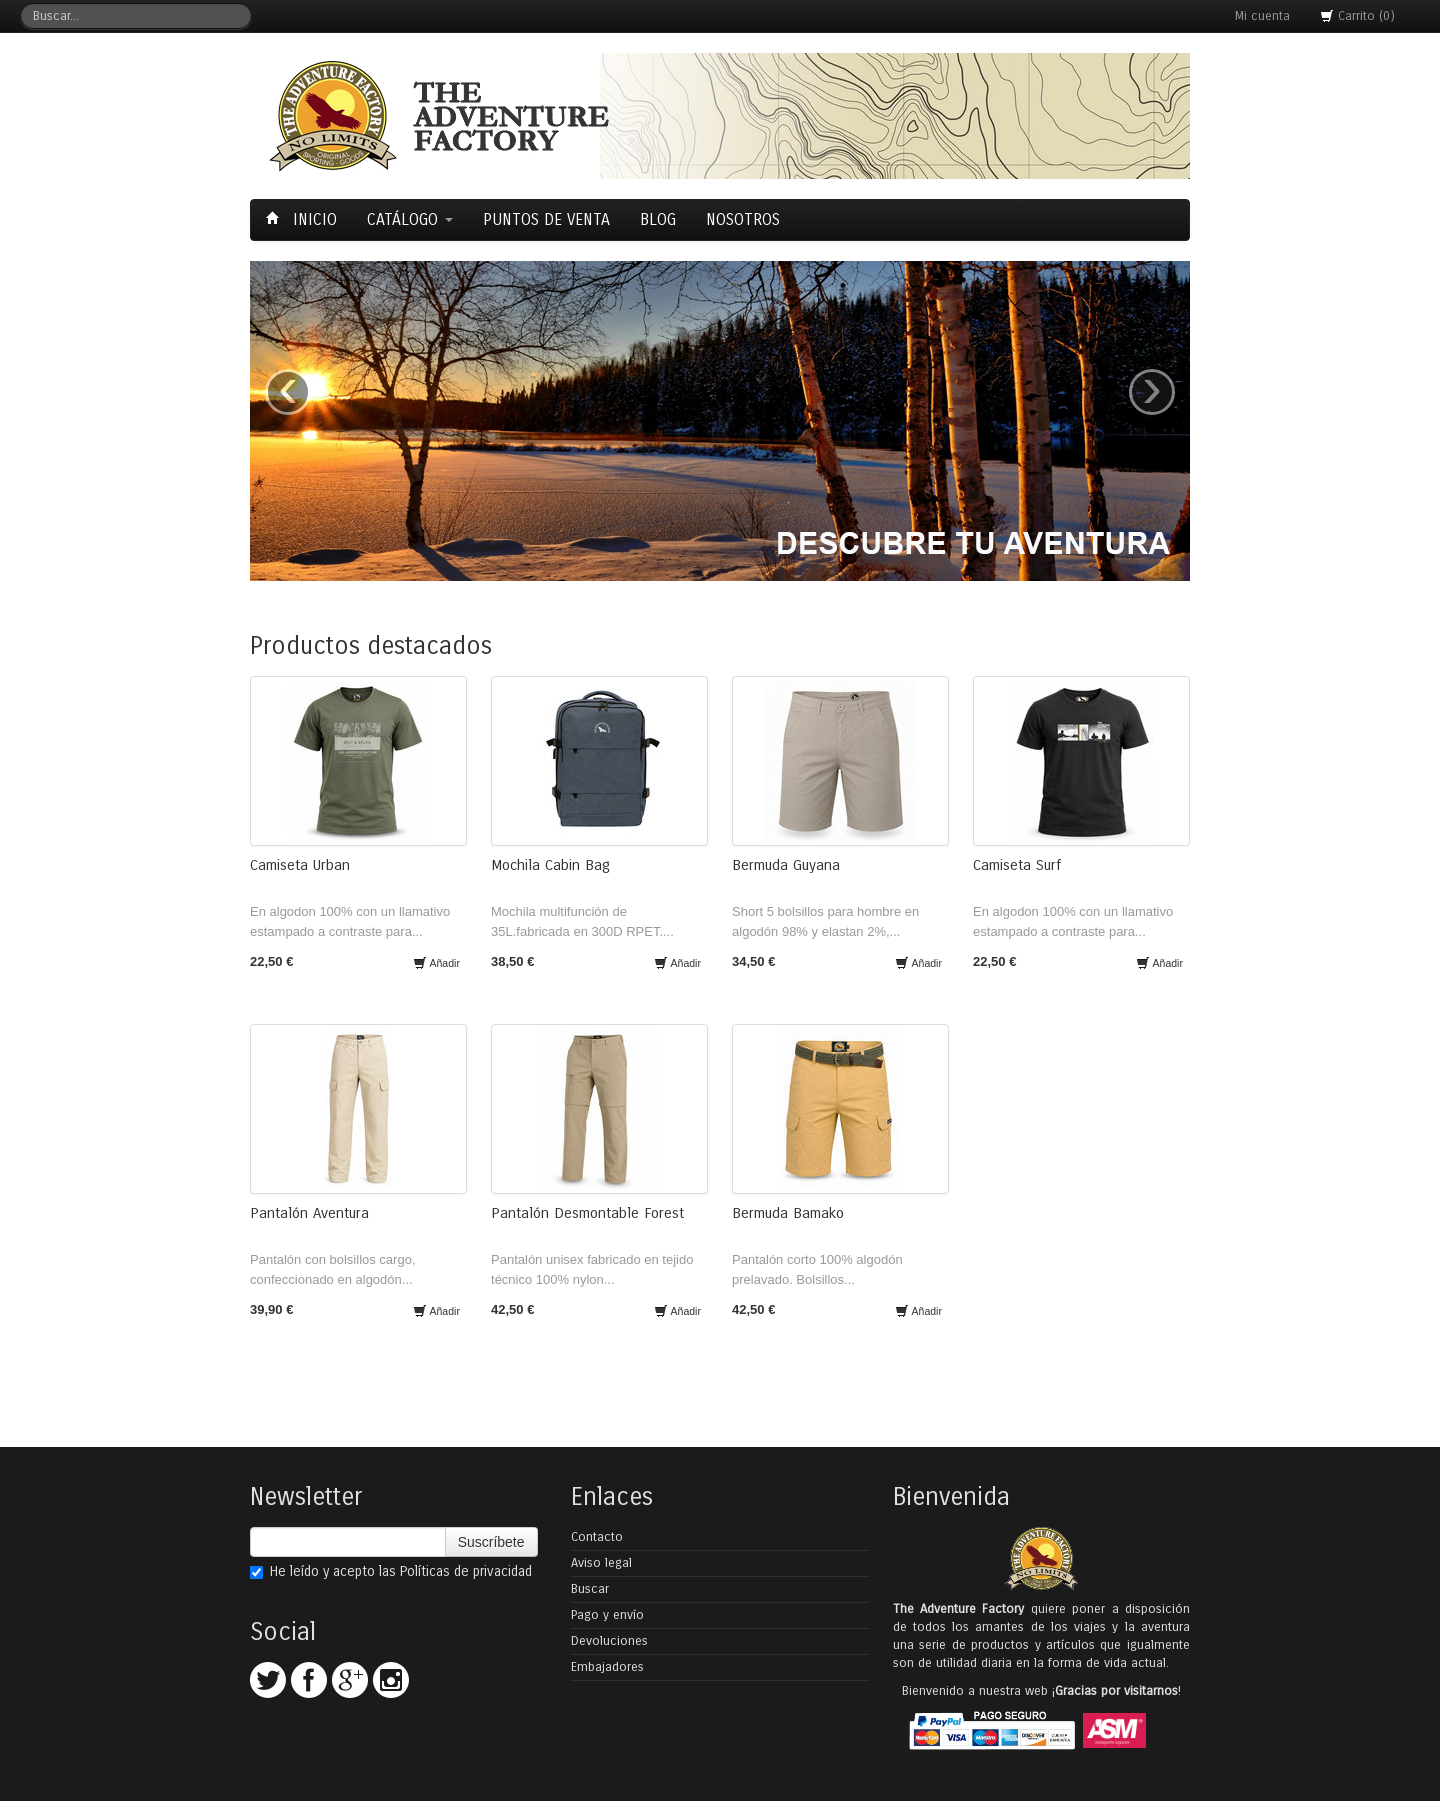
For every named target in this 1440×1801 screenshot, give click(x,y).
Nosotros (743, 219)
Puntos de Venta (546, 219)
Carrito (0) (1357, 16)
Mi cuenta (1262, 16)
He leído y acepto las (391, 1571)
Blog (658, 219)
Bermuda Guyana (786, 865)
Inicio (304, 219)
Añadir (436, 963)
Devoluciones (609, 1641)
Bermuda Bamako (788, 1213)
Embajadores (607, 1667)
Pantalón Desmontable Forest (587, 1213)
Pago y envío (607, 1615)
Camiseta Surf (1017, 865)
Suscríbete (491, 1542)
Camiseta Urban (300, 865)
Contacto (597, 1537)
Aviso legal (601, 1563)
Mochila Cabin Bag (550, 865)
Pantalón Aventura (309, 1213)
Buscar (590, 1589)
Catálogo (410, 219)
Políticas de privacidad (466, 1571)
